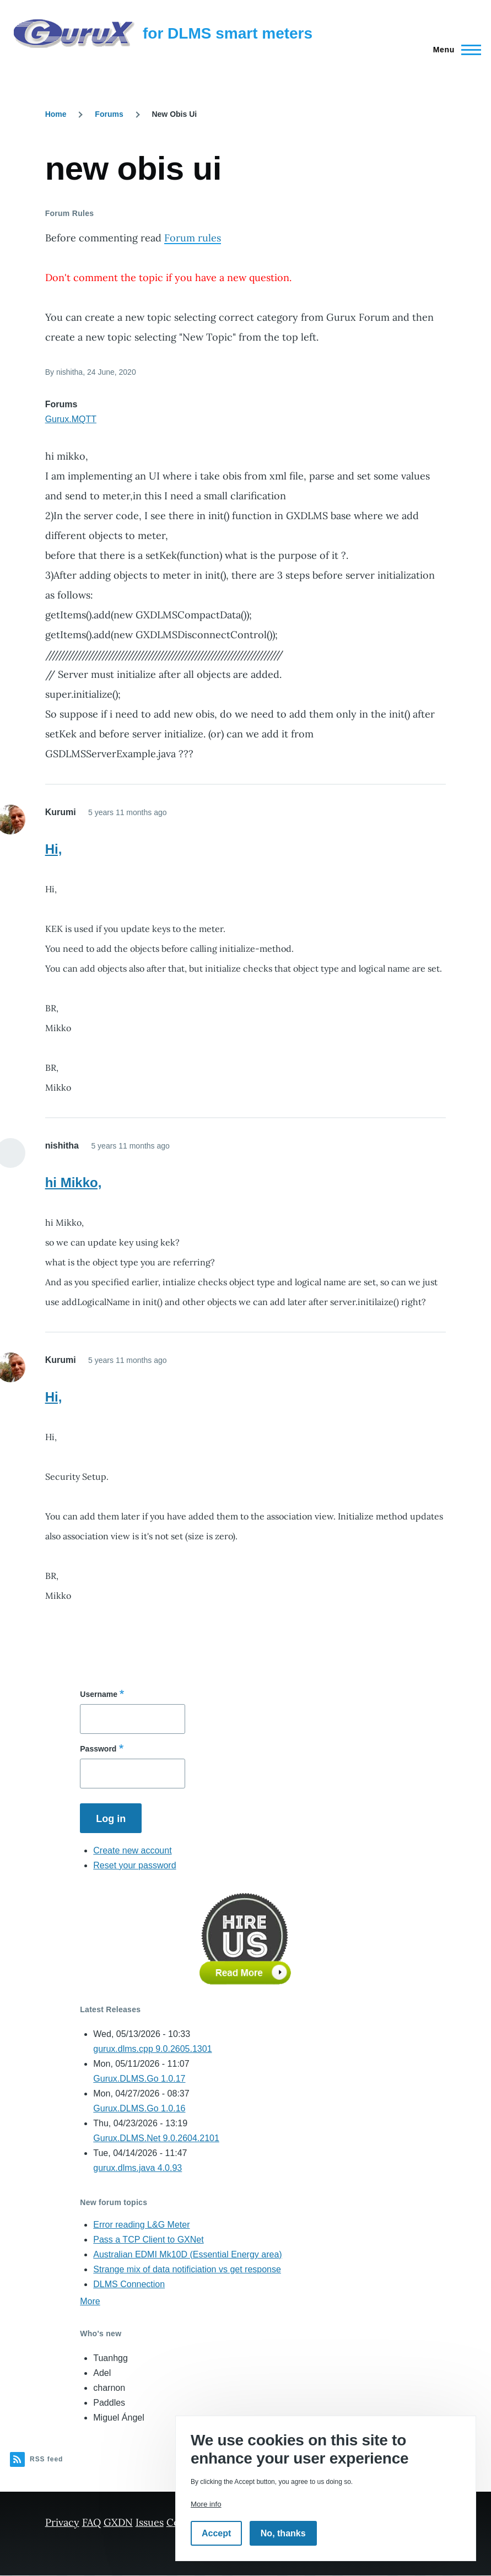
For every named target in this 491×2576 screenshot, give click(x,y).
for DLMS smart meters (227, 33)
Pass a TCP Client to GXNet (148, 2239)
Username (98, 1694)
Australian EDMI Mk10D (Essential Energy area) (187, 2254)
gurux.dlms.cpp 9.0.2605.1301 (152, 2049)
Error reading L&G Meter (141, 2224)
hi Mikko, (73, 1182)
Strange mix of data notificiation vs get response (187, 2269)
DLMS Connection (129, 2284)
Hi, (53, 849)
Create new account (132, 1850)
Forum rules (192, 237)
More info (206, 2504)
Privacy (62, 2522)
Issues (150, 2522)
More (90, 2301)
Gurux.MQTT (70, 419)
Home (56, 114)
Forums (109, 114)
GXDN (118, 2522)
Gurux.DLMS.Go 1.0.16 (139, 2108)
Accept (216, 2533)
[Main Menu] (453, 50)
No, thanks (283, 2533)
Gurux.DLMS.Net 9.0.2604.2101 (156, 2138)
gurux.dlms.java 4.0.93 (137, 2168)
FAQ (91, 2522)
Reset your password (134, 1865)
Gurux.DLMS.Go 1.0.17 (139, 2078)
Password (98, 1748)
